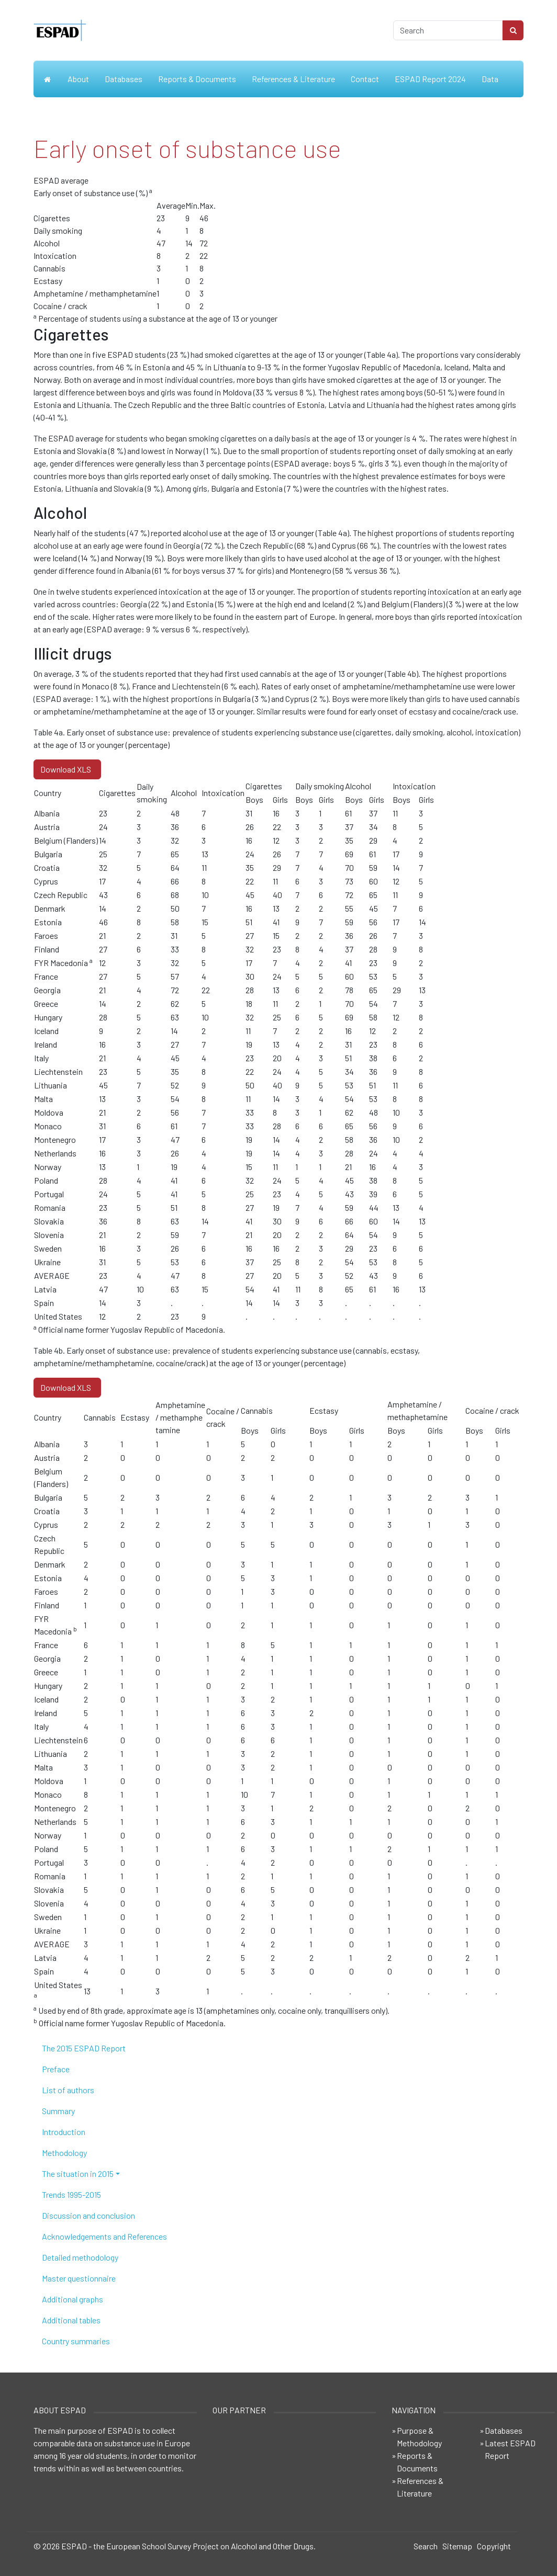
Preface (56, 2069)
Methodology (64, 2153)
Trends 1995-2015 (71, 2194)
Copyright (494, 2546)
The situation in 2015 (78, 2173)
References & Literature (293, 79)
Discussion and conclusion (88, 2215)
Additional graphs (72, 2299)
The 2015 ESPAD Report (84, 2048)
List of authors (68, 2090)
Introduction (63, 2132)
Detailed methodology (80, 2257)
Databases (123, 79)
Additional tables (71, 2320)
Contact (365, 79)
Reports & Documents (197, 79)
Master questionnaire (79, 2278)
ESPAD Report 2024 (430, 79)
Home (47, 79)
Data (490, 79)
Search (426, 2546)
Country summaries (76, 2341)
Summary (58, 2111)
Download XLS (67, 769)
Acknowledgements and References (104, 2236)
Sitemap (457, 2546)
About (78, 79)
